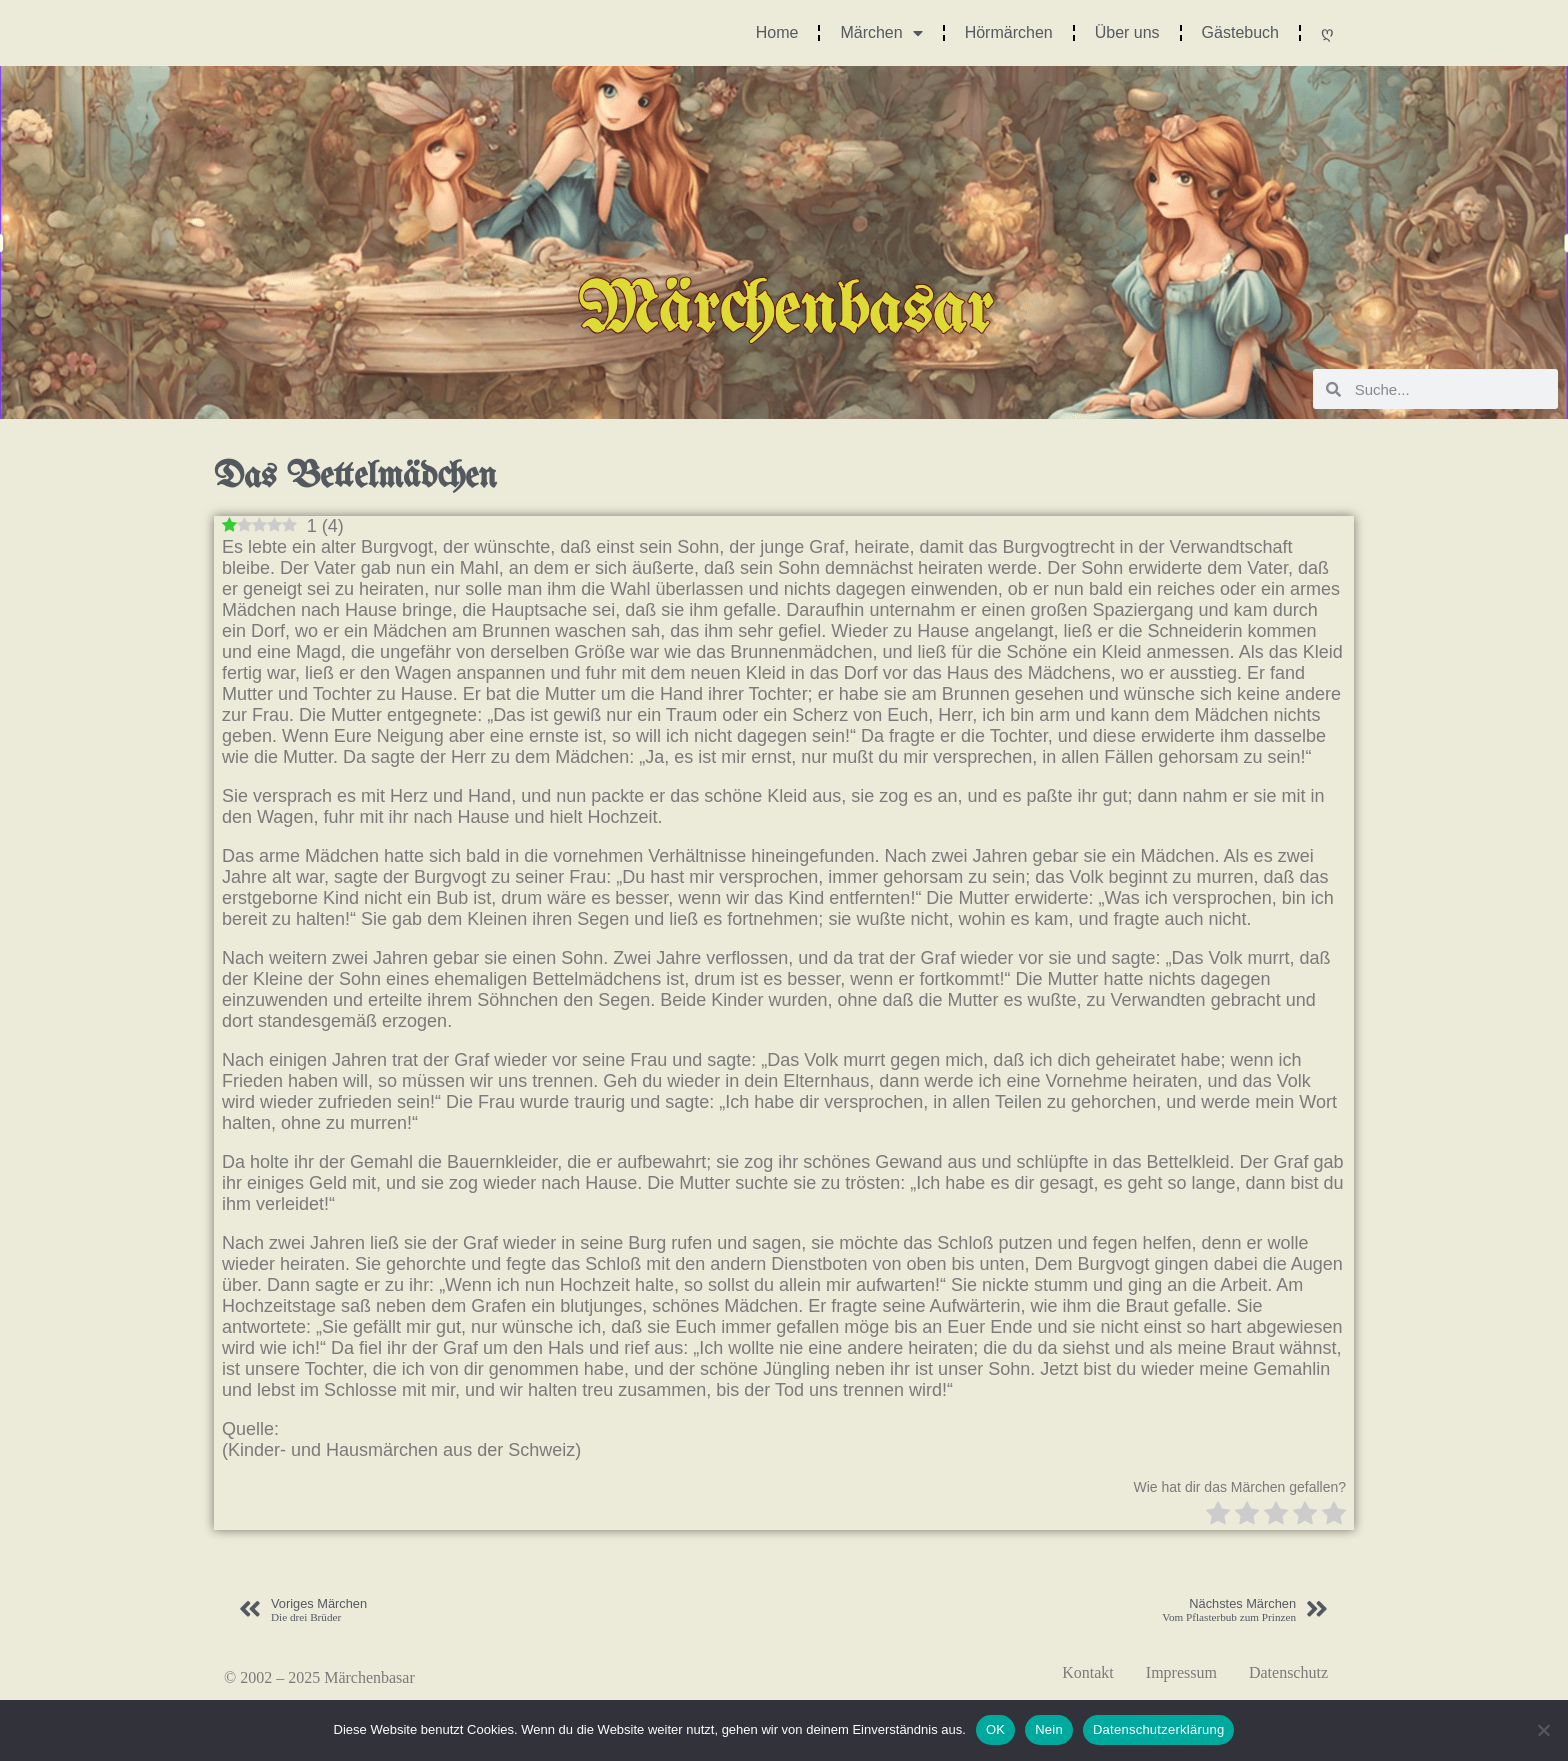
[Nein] (1543, 1730)
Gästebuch (1240, 32)
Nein (1049, 1729)
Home (777, 32)
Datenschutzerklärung (1158, 1729)
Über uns (1127, 32)
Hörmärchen (1009, 32)
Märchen (881, 33)
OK (995, 1729)
